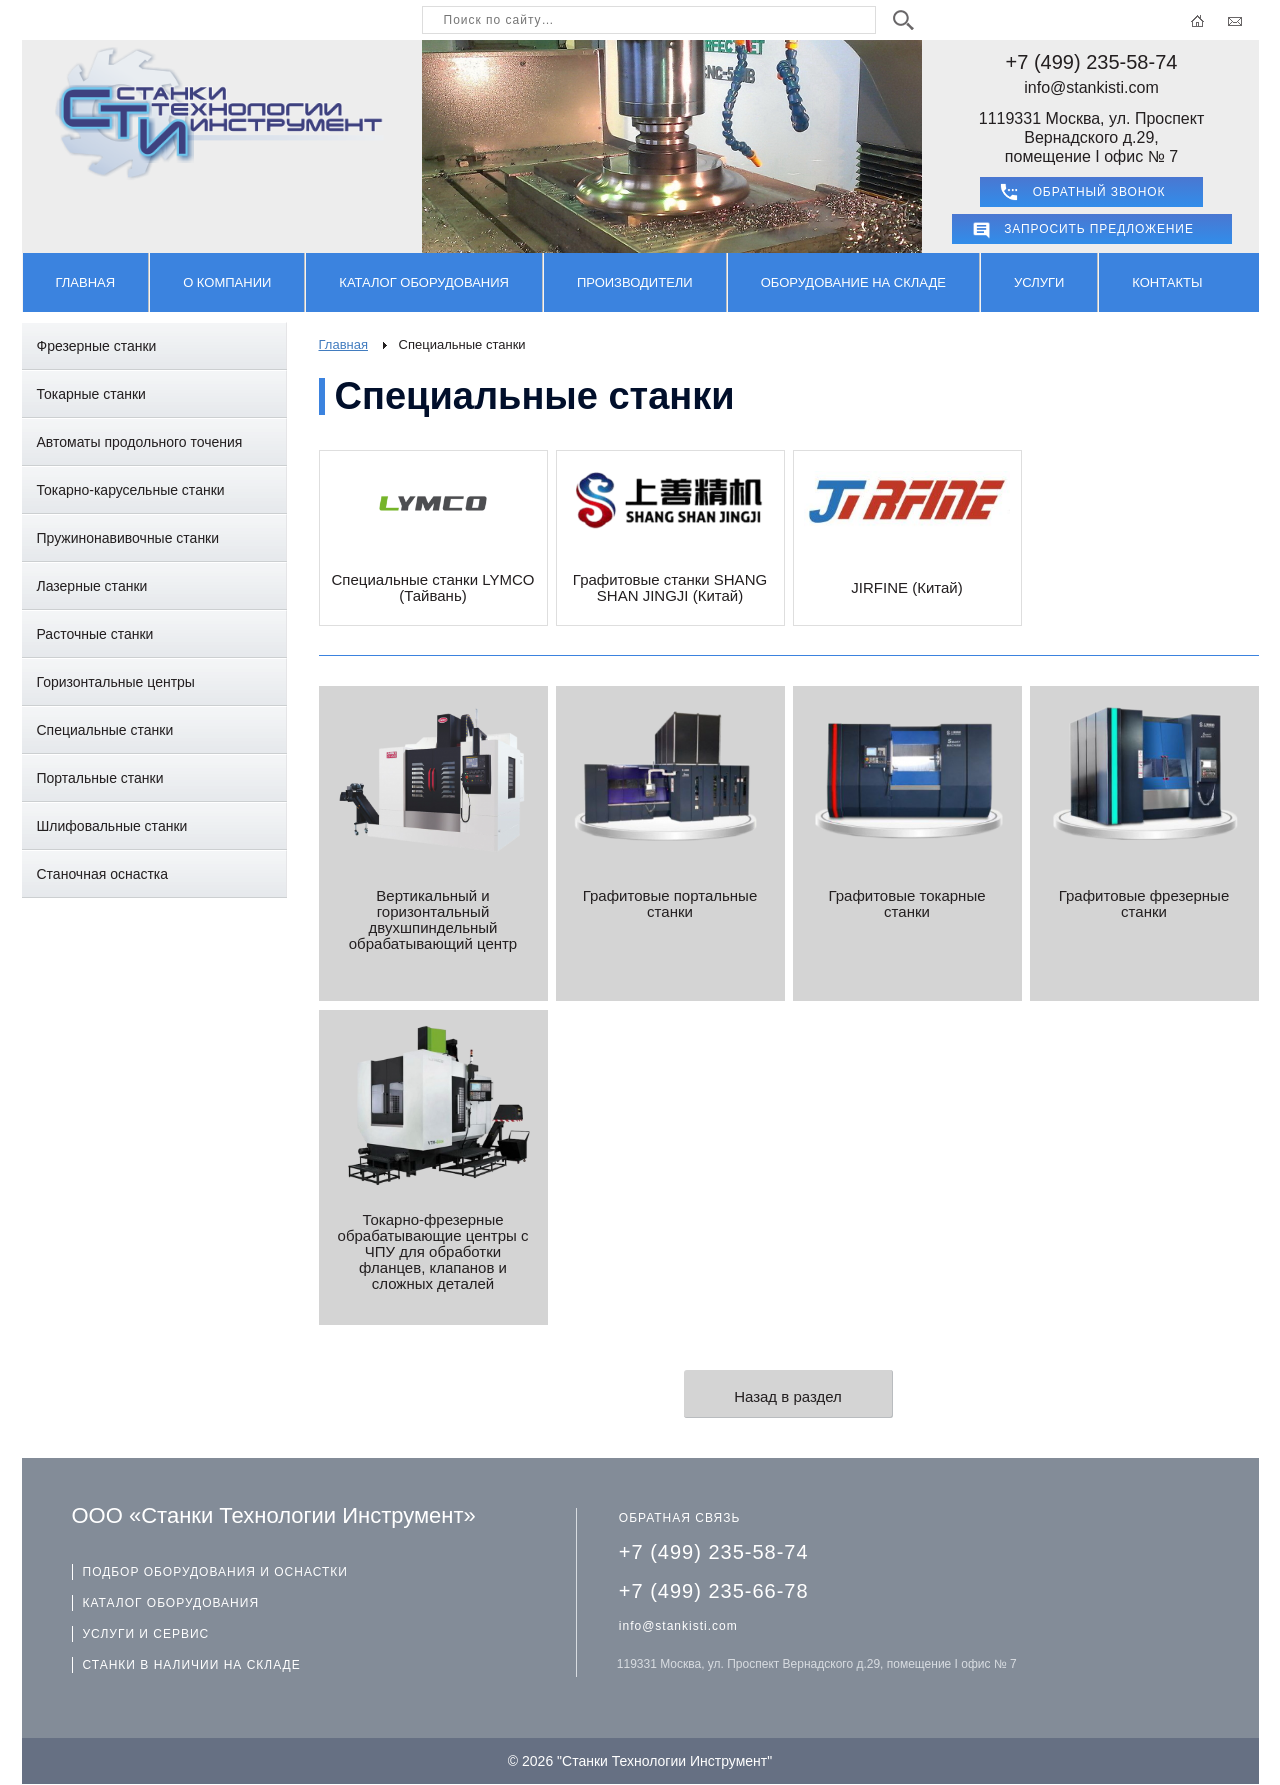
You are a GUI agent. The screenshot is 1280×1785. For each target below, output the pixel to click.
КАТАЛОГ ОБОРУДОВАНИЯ (171, 1603)
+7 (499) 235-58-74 (1092, 62)
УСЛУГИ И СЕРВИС (146, 1634)
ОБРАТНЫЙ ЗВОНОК (1099, 192)
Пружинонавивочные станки (128, 538)
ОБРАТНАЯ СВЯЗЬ (680, 1518)
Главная (86, 282)
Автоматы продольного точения (140, 442)
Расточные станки (95, 634)
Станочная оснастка (103, 874)
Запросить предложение (1099, 229)
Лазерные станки (92, 586)
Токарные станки (91, 394)
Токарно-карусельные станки (131, 490)
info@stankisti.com (1091, 87)
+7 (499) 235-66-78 (714, 1591)
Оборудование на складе (853, 282)
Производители (635, 282)
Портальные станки (100, 778)
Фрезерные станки (97, 346)
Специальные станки (105, 730)
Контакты (1167, 282)
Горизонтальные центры (116, 682)
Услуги (1039, 282)
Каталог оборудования (424, 282)
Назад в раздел (788, 1396)
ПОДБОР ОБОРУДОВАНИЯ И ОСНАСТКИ (215, 1572)
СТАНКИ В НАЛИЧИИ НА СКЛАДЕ (192, 1665)
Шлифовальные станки (112, 826)
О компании (227, 282)
